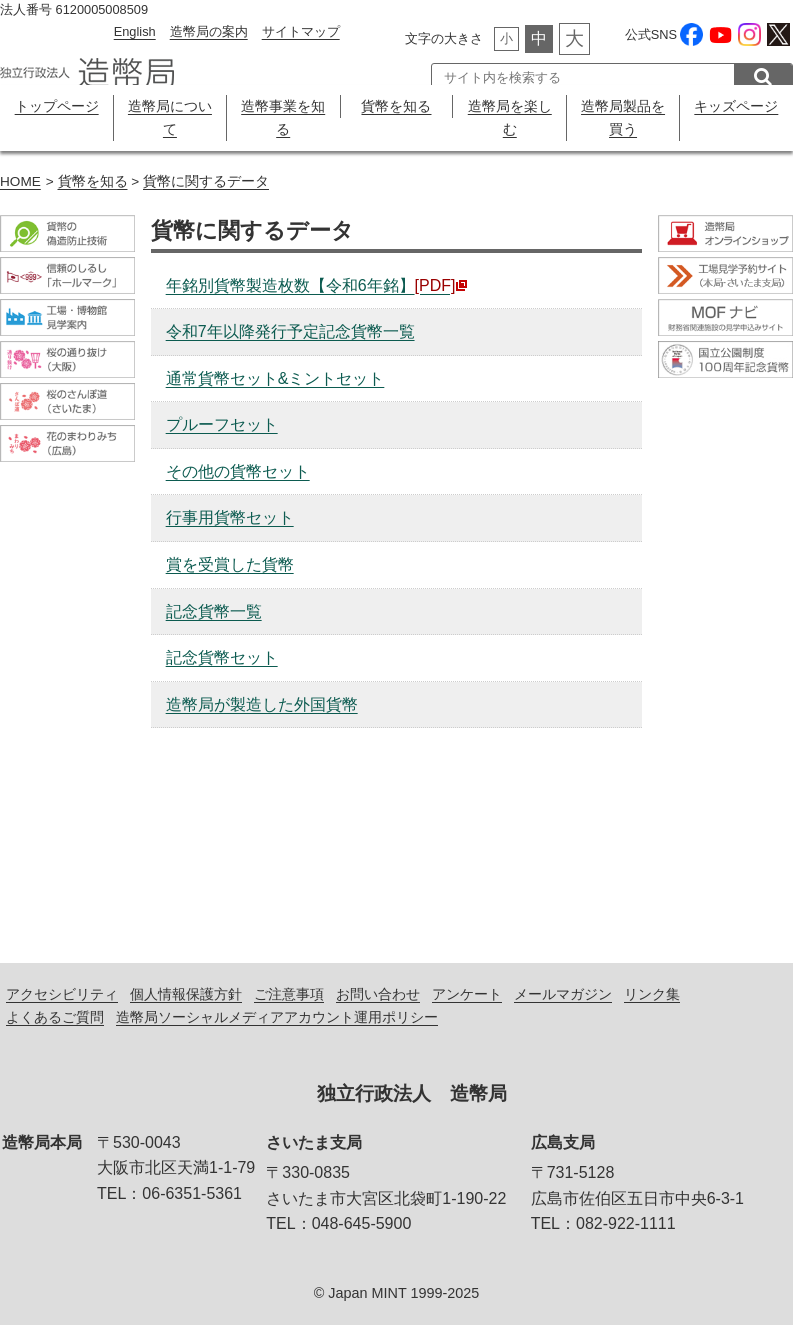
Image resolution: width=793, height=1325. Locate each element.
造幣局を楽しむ (510, 117)
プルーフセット (222, 424)
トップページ (57, 106)
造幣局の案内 (209, 31)
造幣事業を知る (283, 117)
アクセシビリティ (62, 994)
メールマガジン (563, 994)
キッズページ (736, 106)
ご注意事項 (289, 994)
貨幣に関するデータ (206, 181)
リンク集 (652, 994)
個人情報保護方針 (186, 994)
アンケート (467, 994)
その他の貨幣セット (238, 471)
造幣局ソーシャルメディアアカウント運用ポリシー (277, 1017)
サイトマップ (301, 31)
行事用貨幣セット (230, 517)
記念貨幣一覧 (214, 611)
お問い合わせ (378, 994)
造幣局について (170, 117)
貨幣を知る (396, 106)
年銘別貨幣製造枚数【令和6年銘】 (317, 285)
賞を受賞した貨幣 (230, 564)
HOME (20, 181)
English (135, 31)
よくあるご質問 (55, 1017)
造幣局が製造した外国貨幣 (262, 704)
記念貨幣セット (222, 657)
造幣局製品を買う (623, 117)
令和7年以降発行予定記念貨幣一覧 (290, 331)
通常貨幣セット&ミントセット (275, 378)
